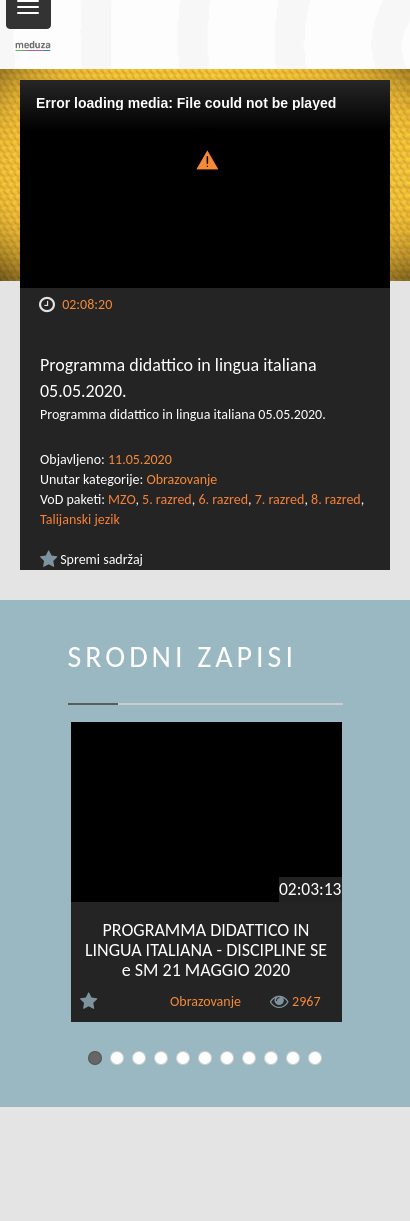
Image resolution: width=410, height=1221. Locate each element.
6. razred (223, 499)
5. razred (167, 499)
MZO (121, 499)
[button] (205, 158)
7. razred (280, 499)
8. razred (336, 499)
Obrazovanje (181, 479)
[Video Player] (205, 184)
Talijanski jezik (80, 519)
